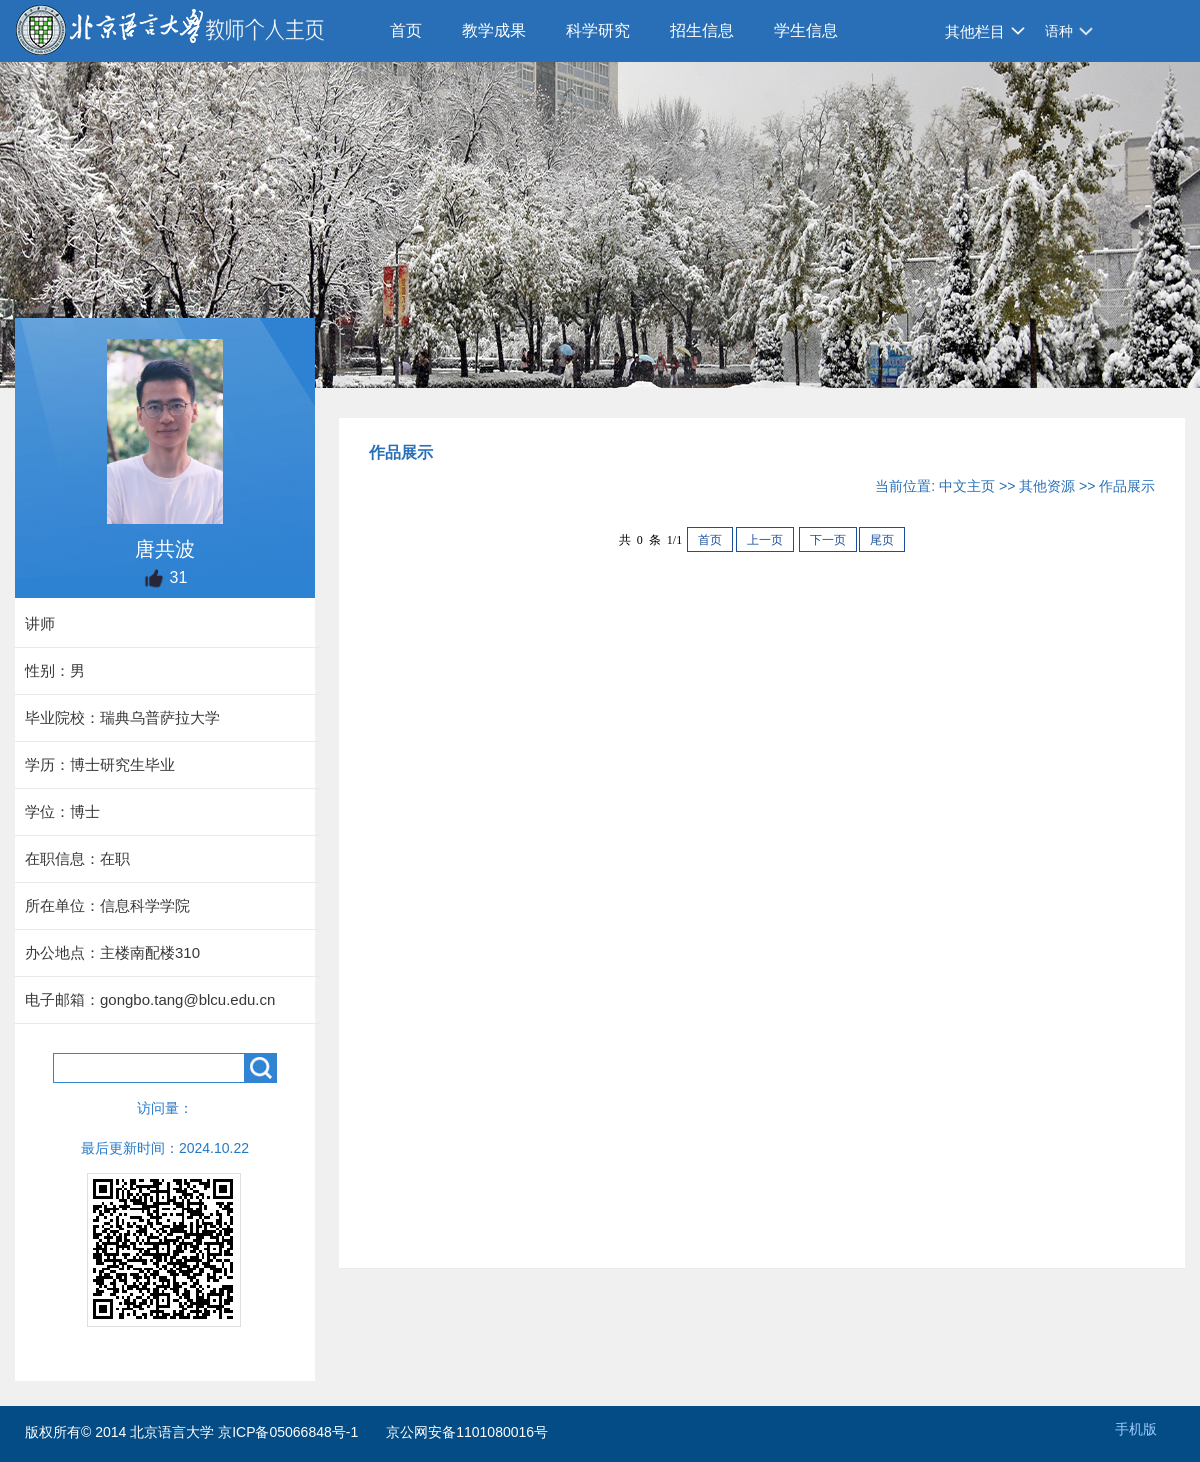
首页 (406, 30)
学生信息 (806, 30)
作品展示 (1127, 486)
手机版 (1136, 1429)
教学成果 (494, 30)
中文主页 (967, 486)
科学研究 (598, 30)
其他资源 (1047, 486)
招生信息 (702, 30)
